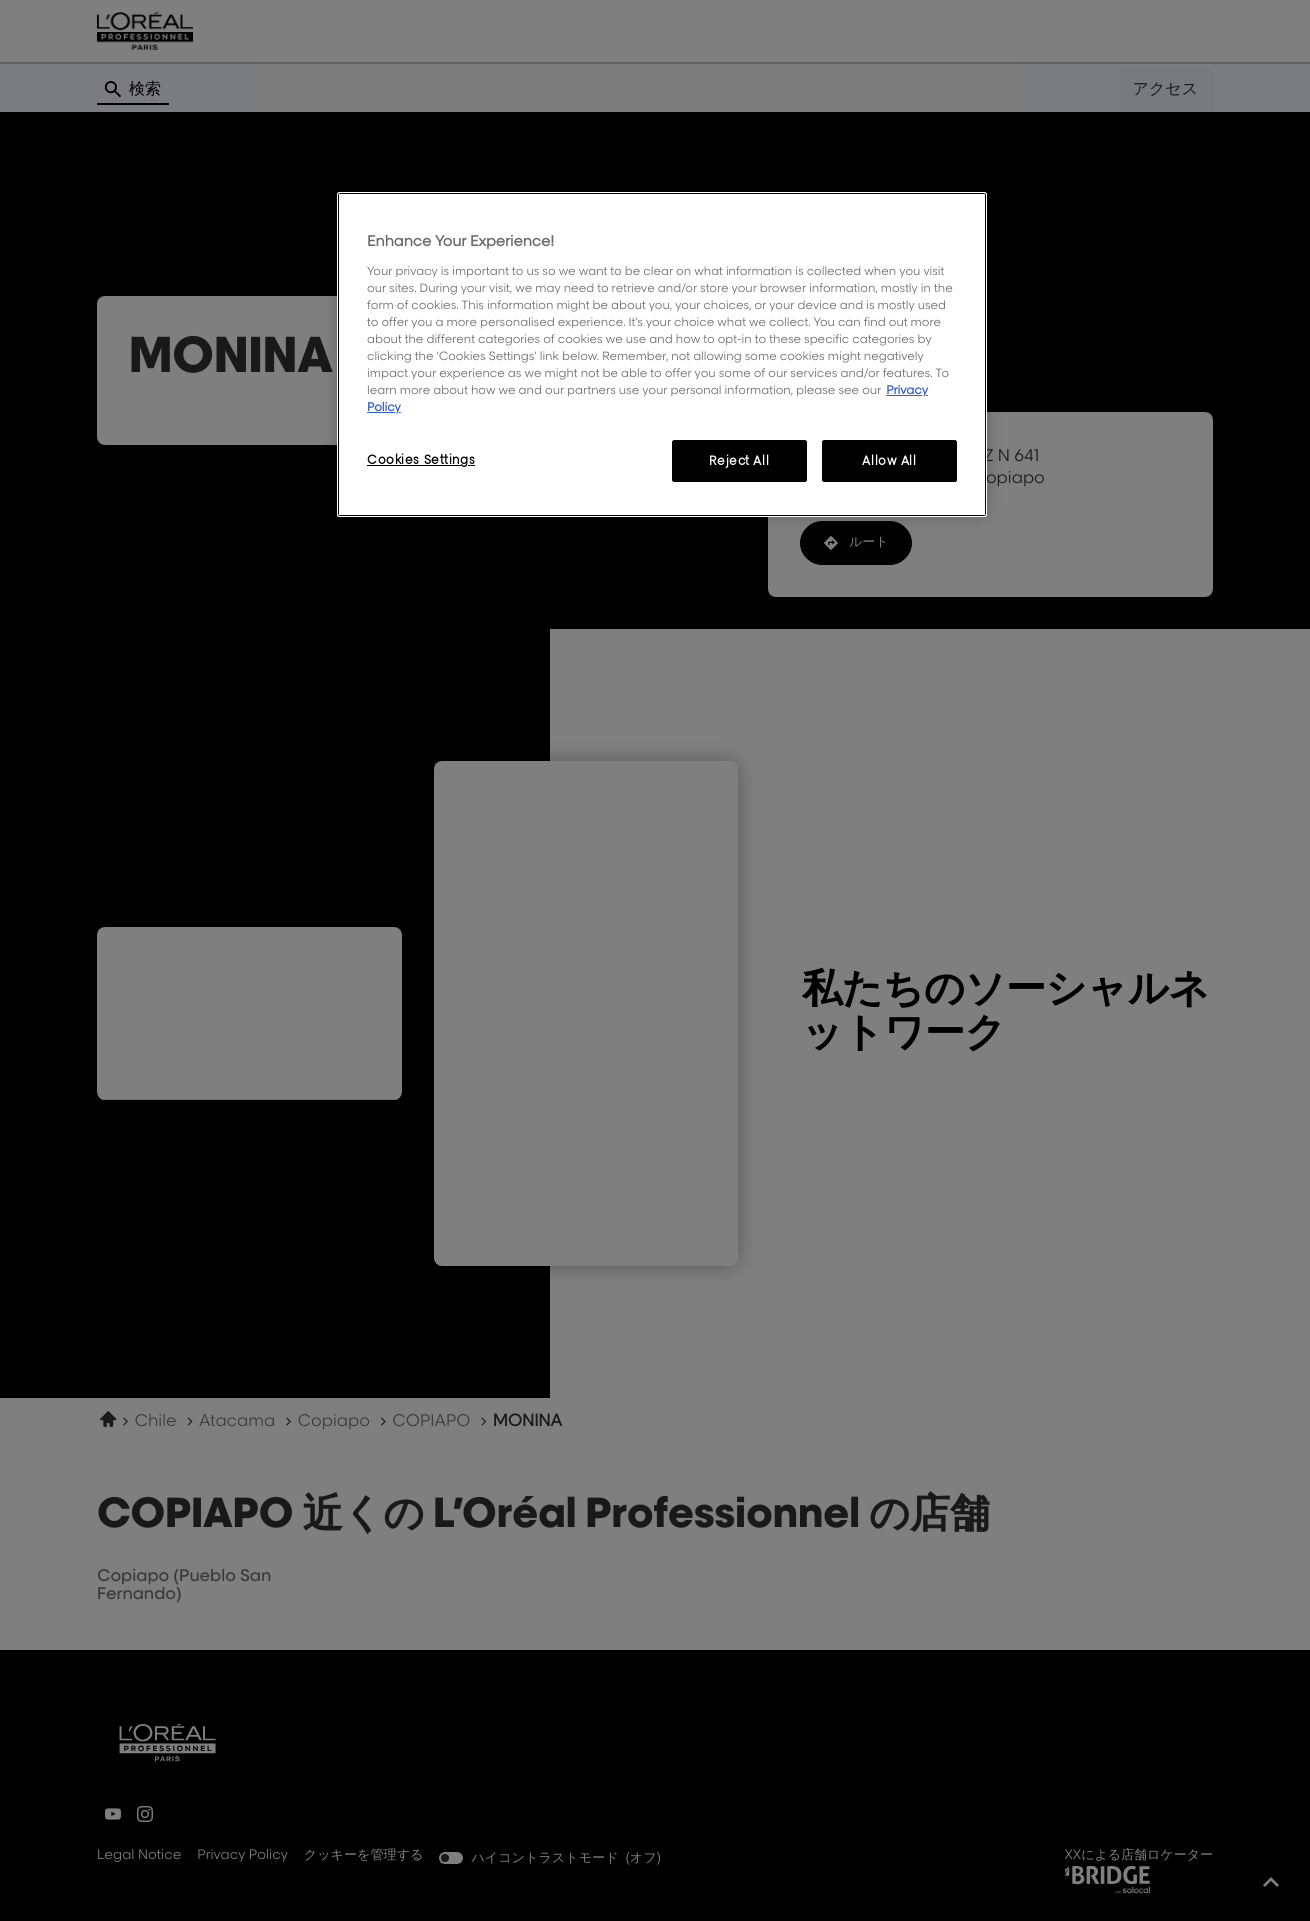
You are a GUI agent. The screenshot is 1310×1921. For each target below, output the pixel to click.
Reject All (739, 460)
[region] (662, 354)
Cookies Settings (421, 459)
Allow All (889, 460)
